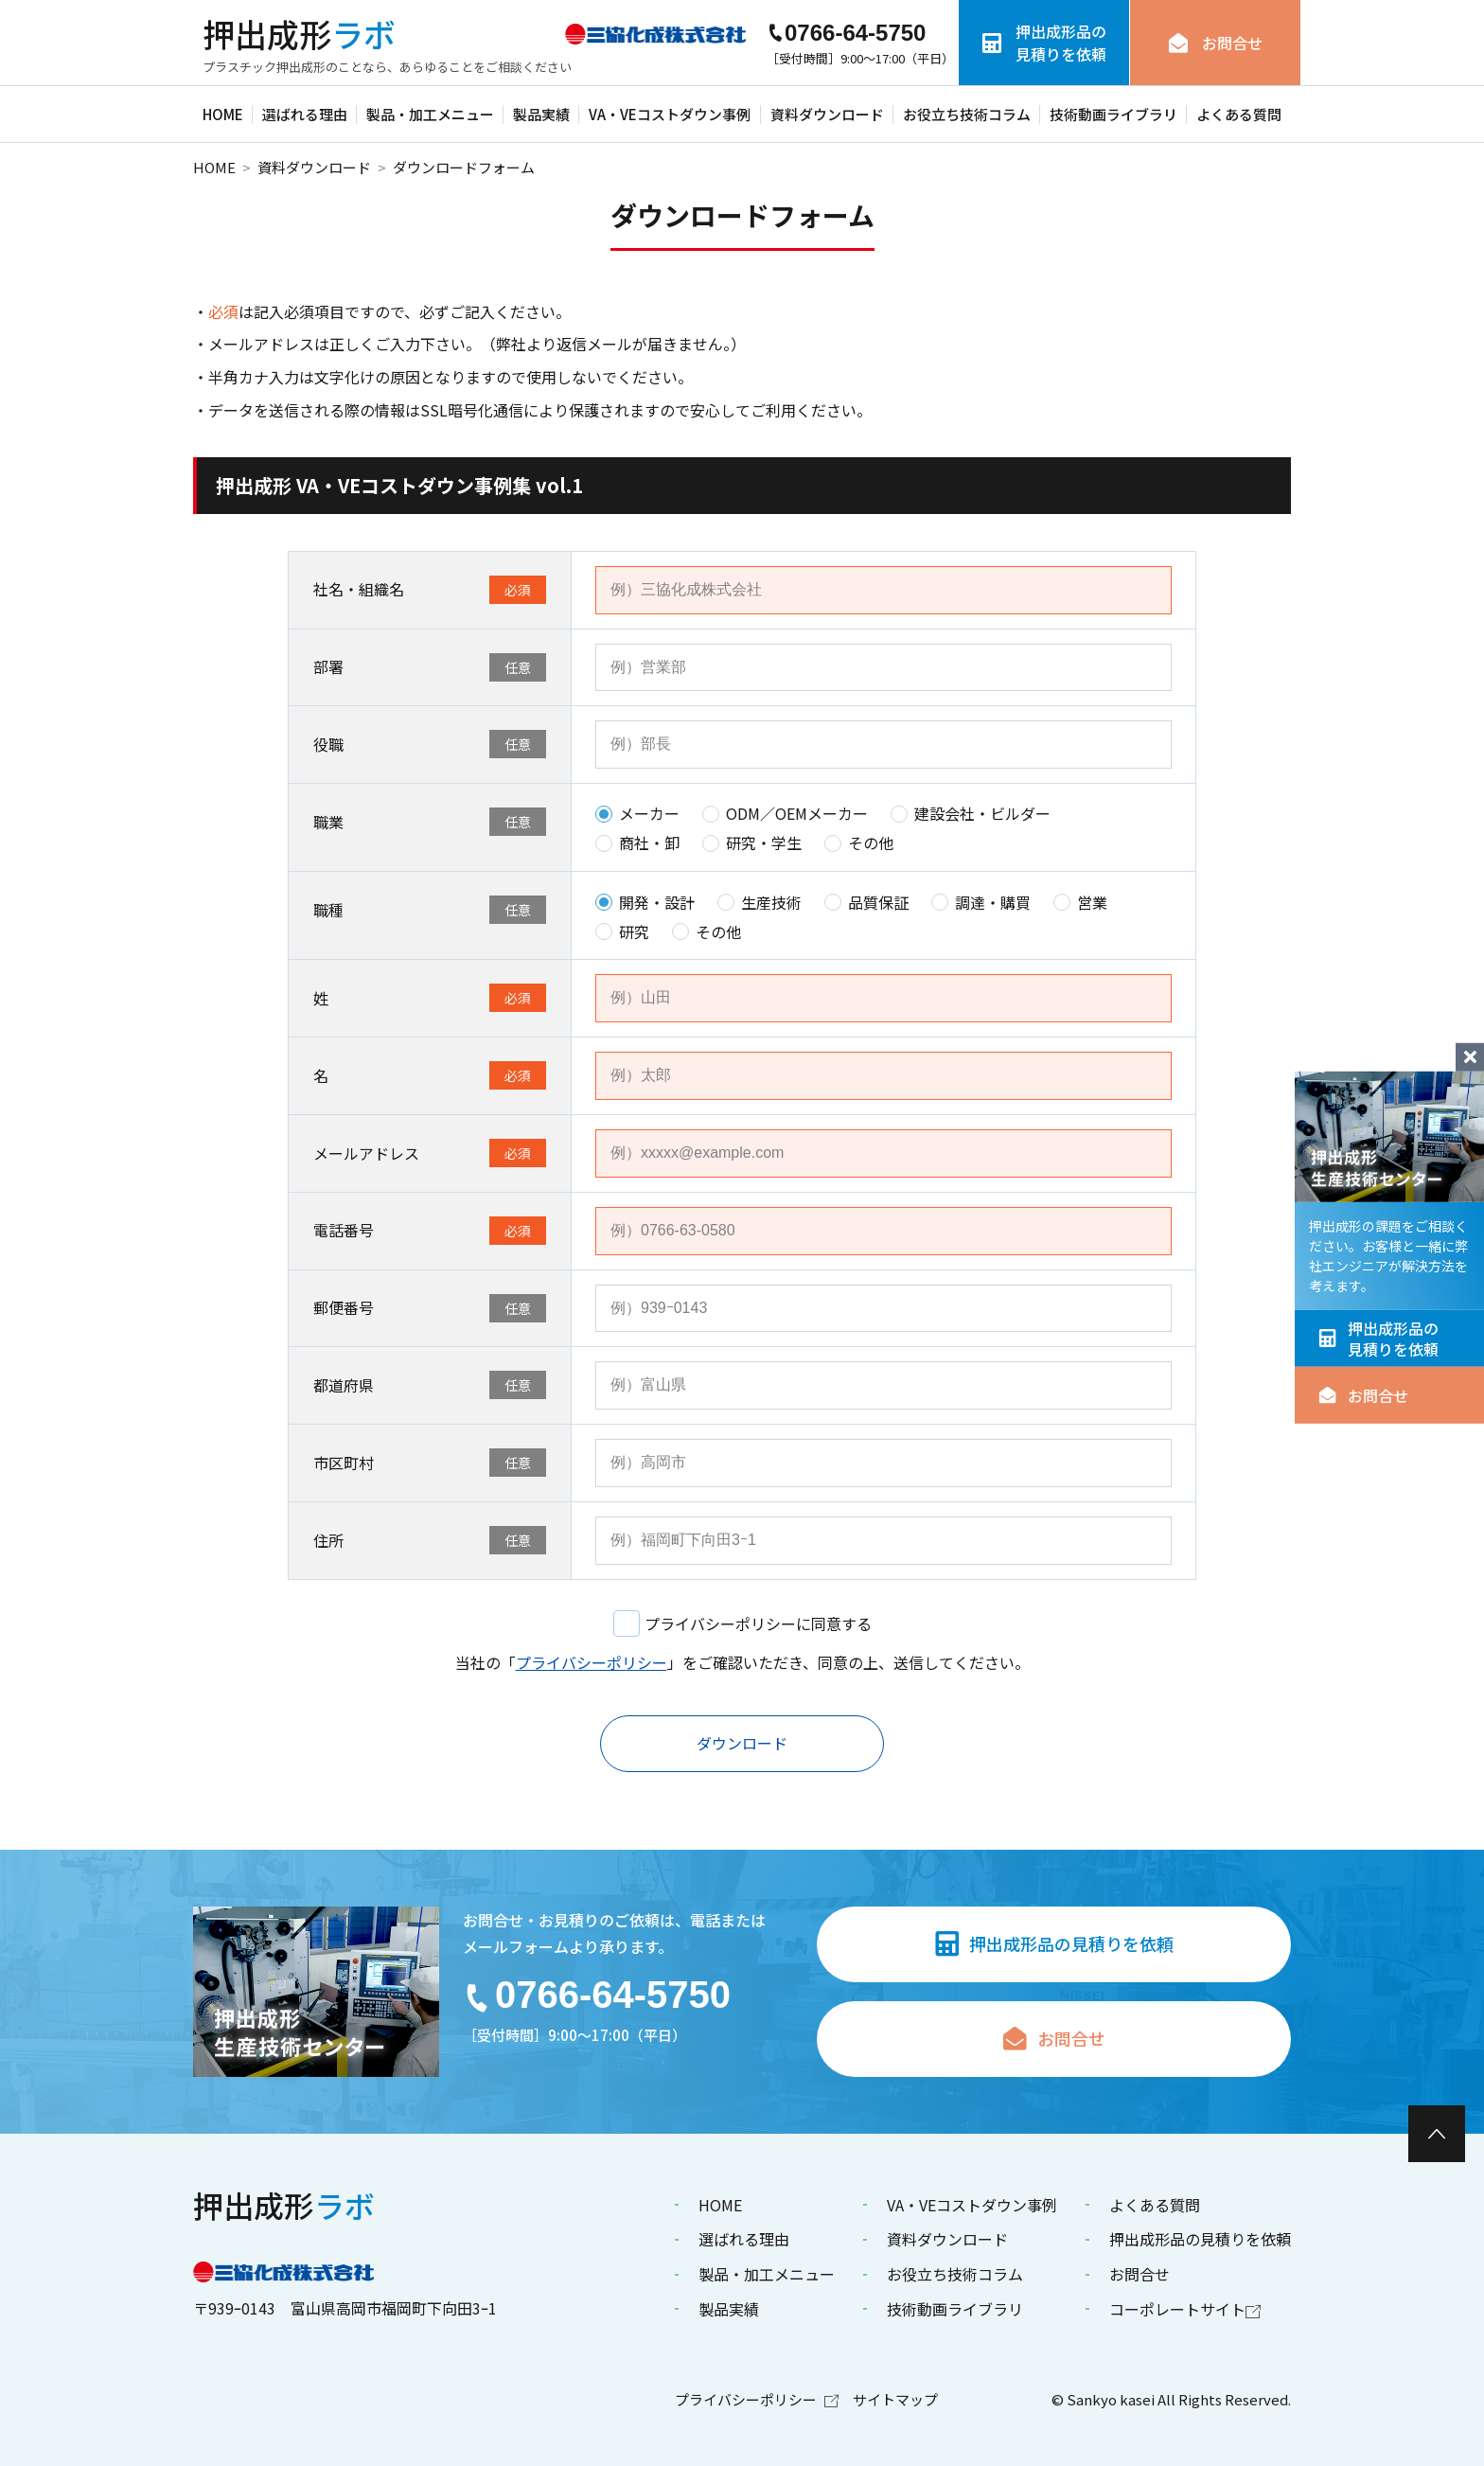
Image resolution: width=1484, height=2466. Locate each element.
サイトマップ (895, 2399)
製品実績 (541, 114)
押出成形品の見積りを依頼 (1378, 1337)
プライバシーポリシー (591, 1662)
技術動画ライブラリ (1113, 114)
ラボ (299, 34)
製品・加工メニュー (430, 114)
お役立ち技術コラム (967, 114)
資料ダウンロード (827, 114)
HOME (223, 114)
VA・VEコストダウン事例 (670, 114)
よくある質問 (1238, 114)
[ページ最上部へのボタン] (1436, 2133)
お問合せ (1363, 1395)
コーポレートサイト (1185, 2308)
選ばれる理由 (304, 114)
